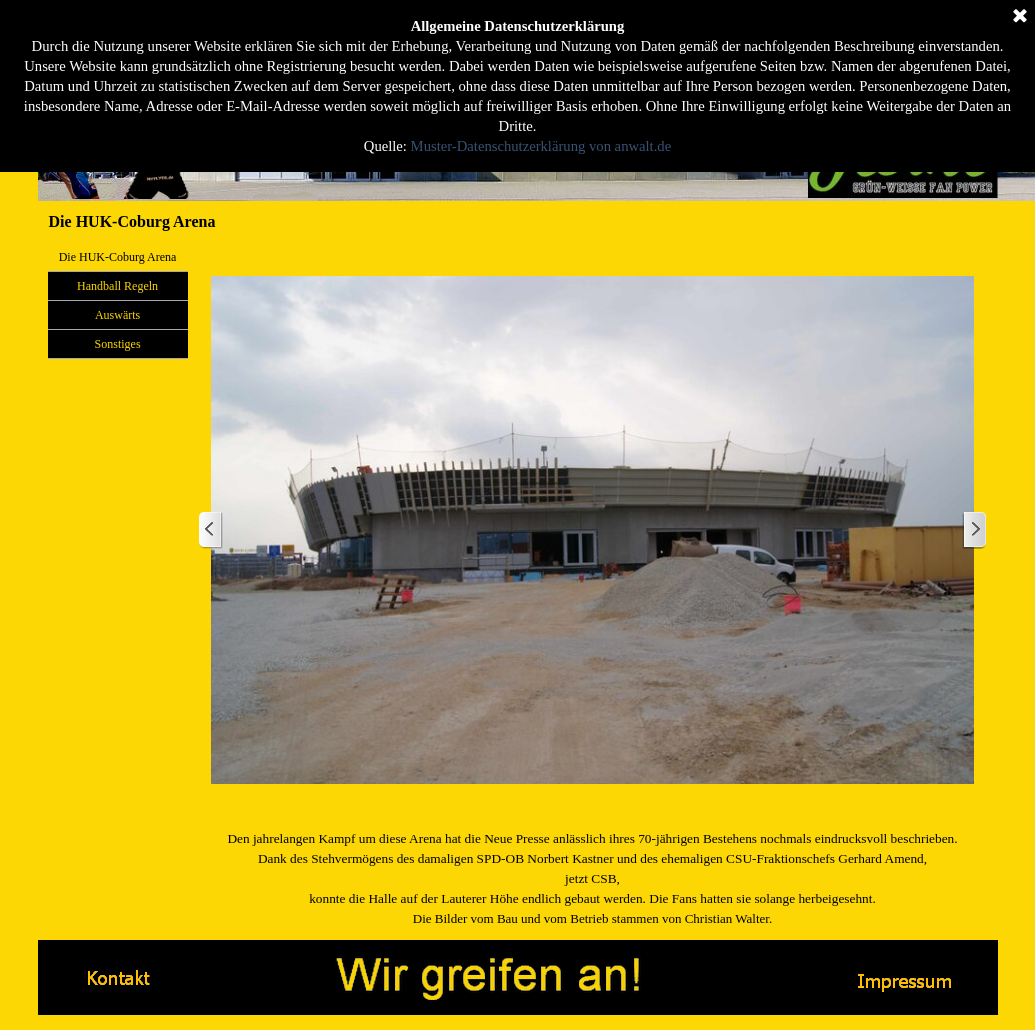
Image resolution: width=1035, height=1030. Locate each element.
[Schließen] (1020, 16)
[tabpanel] (593, 879)
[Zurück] (211, 530)
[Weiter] (974, 530)
